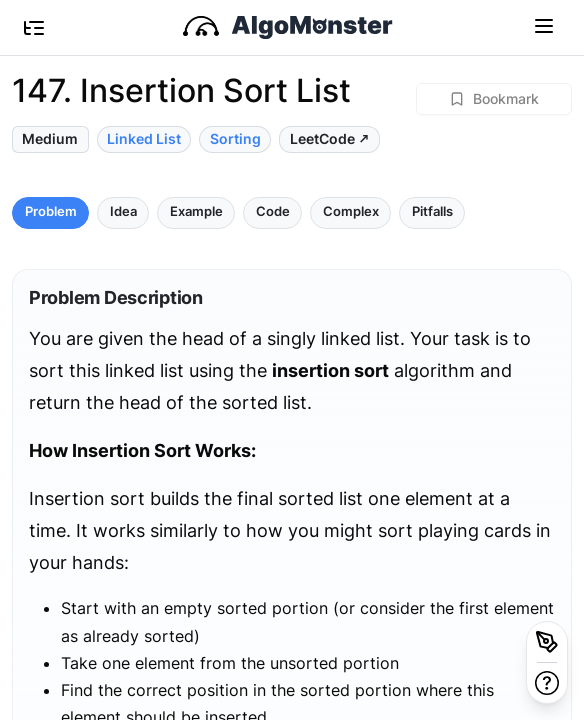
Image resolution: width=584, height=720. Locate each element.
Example (196, 211)
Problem (51, 211)
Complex (351, 211)
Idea (123, 211)
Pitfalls (432, 211)
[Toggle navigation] (544, 25)
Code (273, 211)
